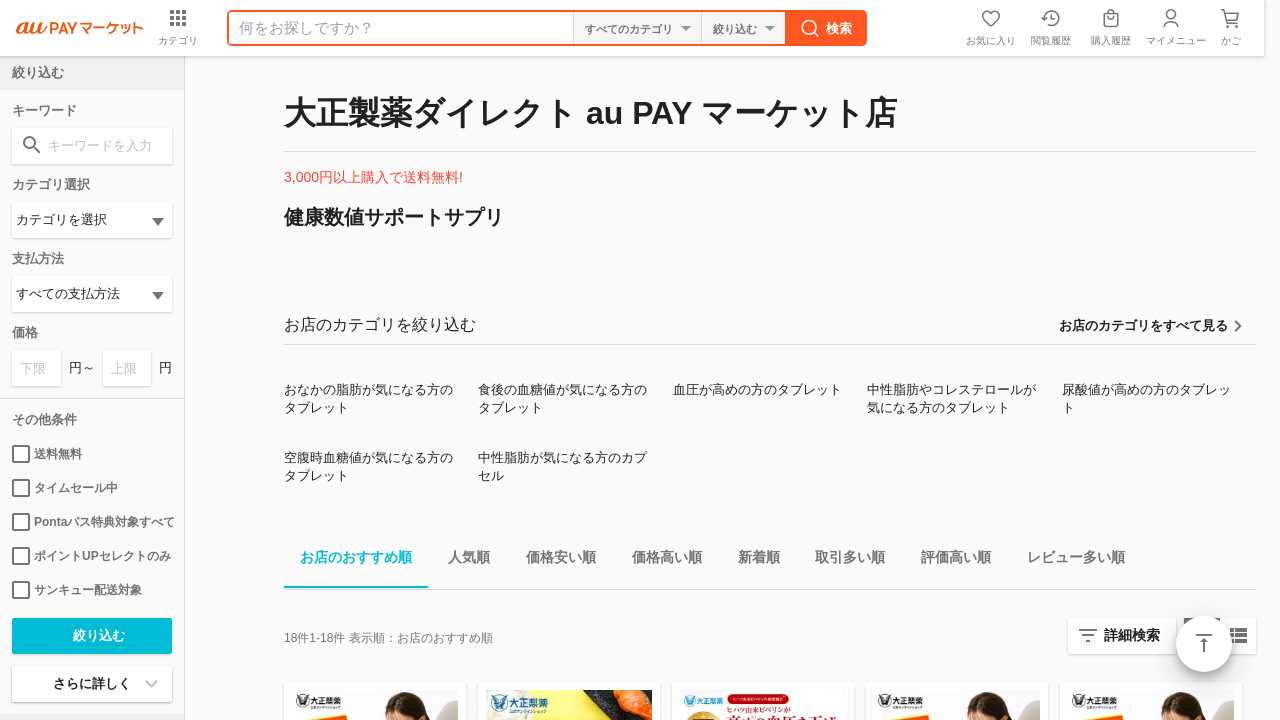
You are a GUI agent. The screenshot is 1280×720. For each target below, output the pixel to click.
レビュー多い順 (1068, 560)
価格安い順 (553, 560)
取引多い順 (842, 560)
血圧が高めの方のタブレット (757, 389)
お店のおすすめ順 (348, 560)
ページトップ (1204, 644)
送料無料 (47, 454)
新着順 (751, 560)
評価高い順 (948, 560)
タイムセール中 (65, 488)
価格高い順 (659, 560)
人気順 (461, 560)
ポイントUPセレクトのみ (91, 556)
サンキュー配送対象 (77, 590)
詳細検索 (1132, 635)
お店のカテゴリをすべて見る (1143, 325)
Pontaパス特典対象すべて (92, 522)
